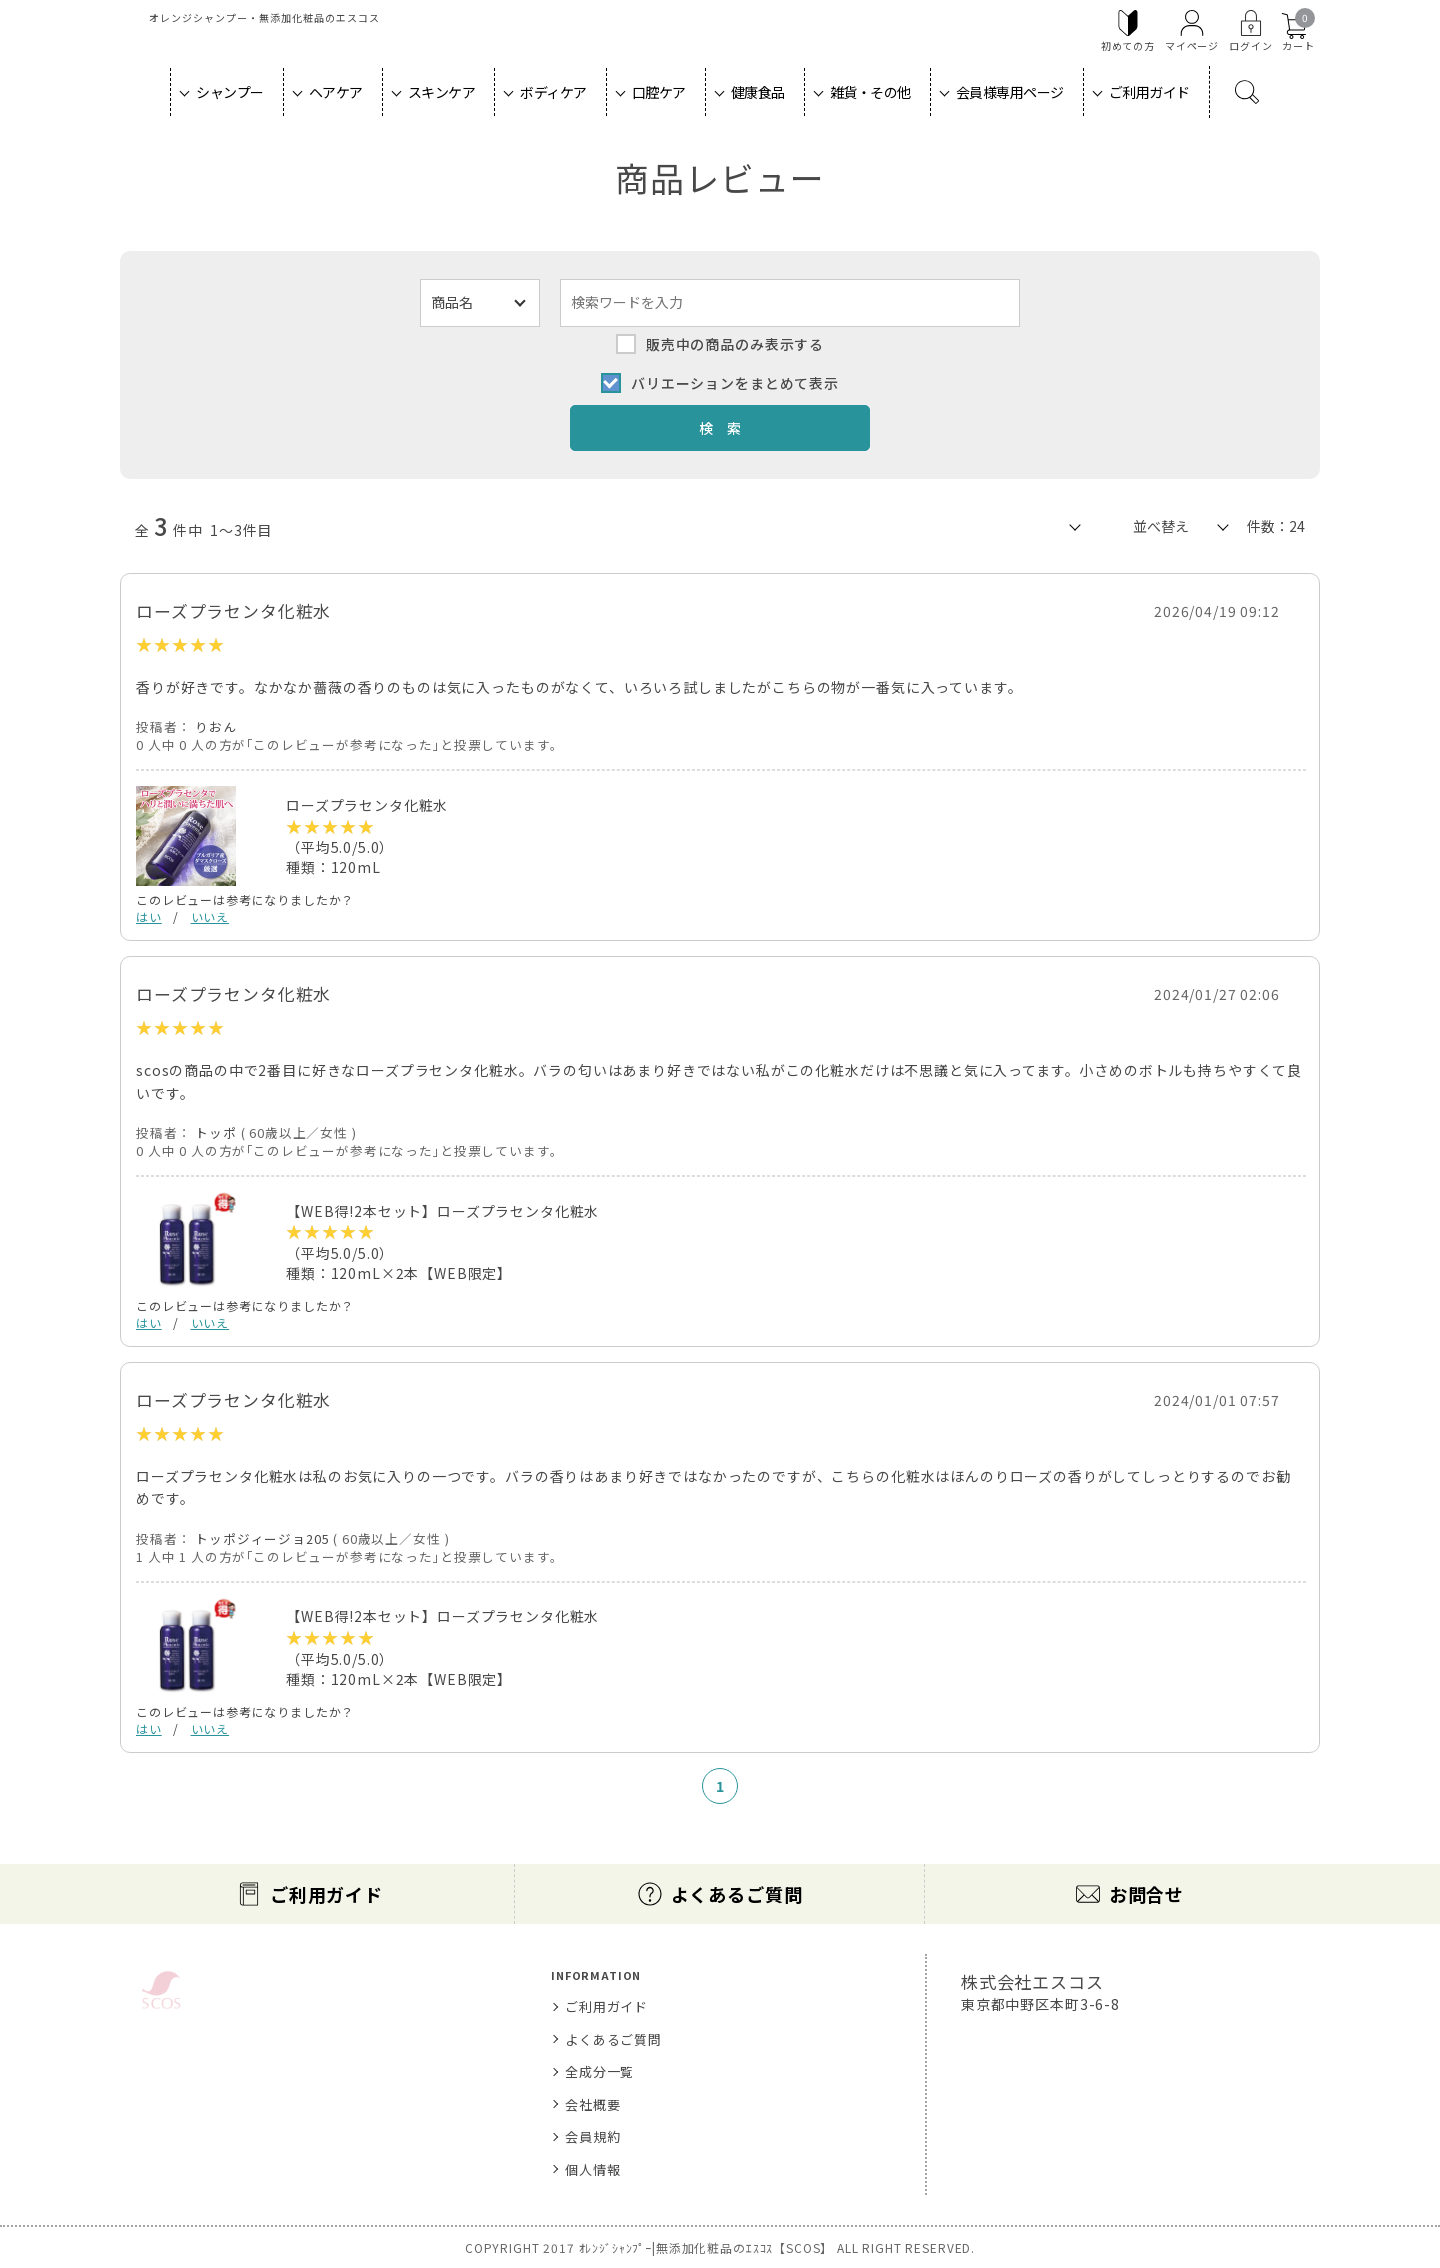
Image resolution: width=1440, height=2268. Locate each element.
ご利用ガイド (1149, 92)
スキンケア (442, 92)
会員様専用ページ (1010, 92)
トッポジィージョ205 (262, 1538)
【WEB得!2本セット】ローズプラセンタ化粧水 (442, 1211)
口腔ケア (659, 92)
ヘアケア (336, 92)
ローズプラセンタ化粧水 (367, 805)
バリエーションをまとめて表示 (735, 383)
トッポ (216, 1132)
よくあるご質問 (737, 1894)
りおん (216, 726)
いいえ (210, 916)
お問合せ (1146, 1894)
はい (149, 916)
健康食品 (758, 92)
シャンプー (230, 92)
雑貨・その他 (870, 92)
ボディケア (553, 92)
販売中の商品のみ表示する (735, 344)
